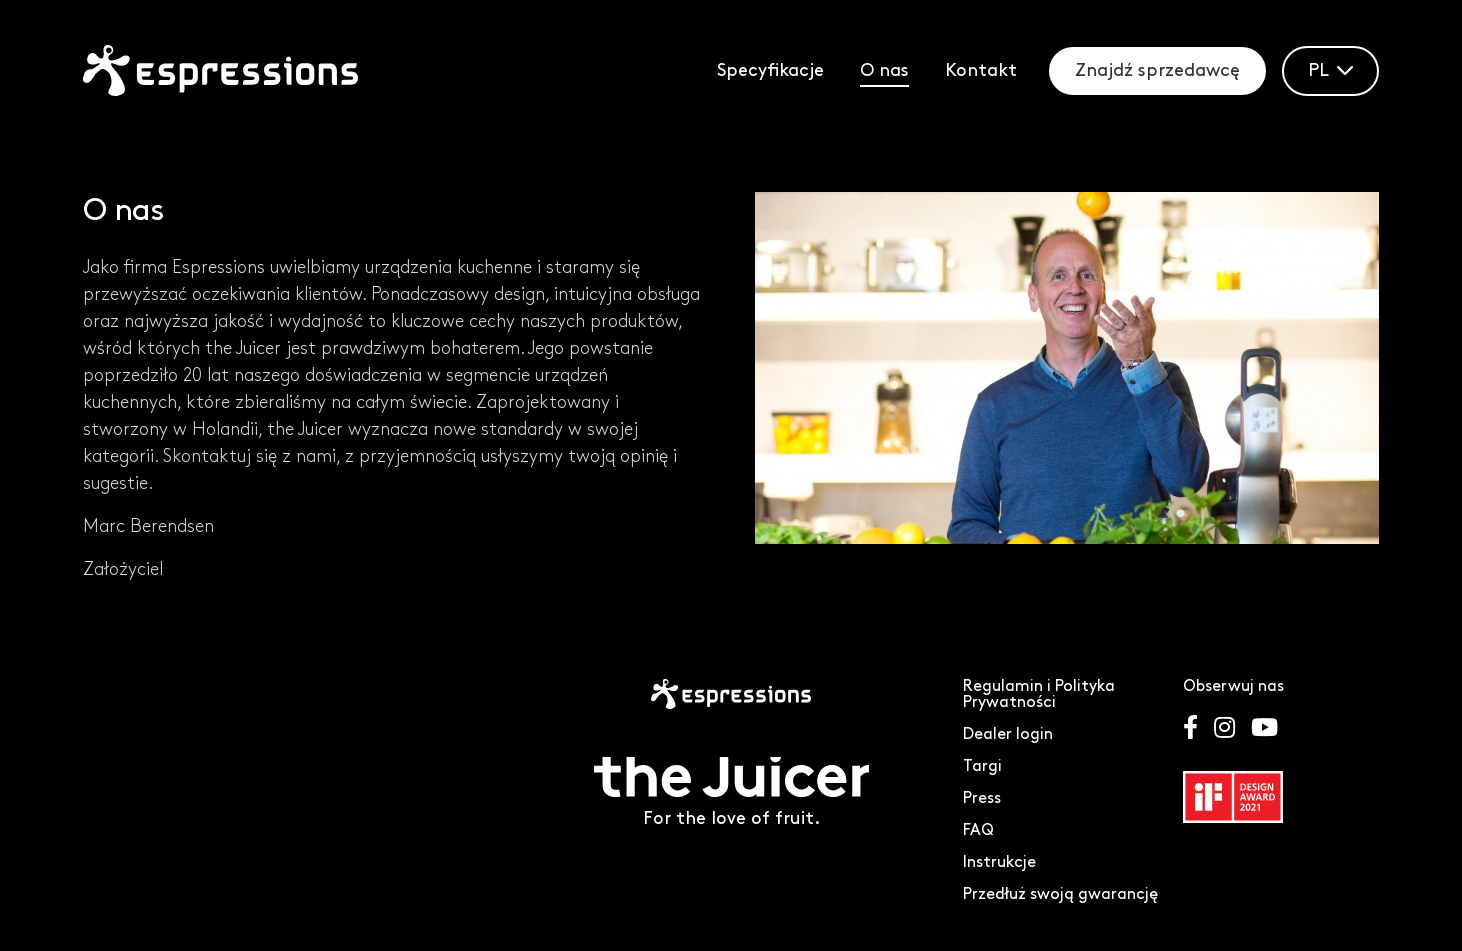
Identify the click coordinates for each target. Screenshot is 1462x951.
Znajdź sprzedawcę (1157, 70)
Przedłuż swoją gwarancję (1060, 894)
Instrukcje (999, 862)
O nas (884, 70)
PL (1330, 70)
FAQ (978, 830)
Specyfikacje (770, 70)
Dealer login (1008, 734)
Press (982, 798)
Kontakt (981, 70)
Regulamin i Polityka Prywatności (1039, 694)
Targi (982, 766)
